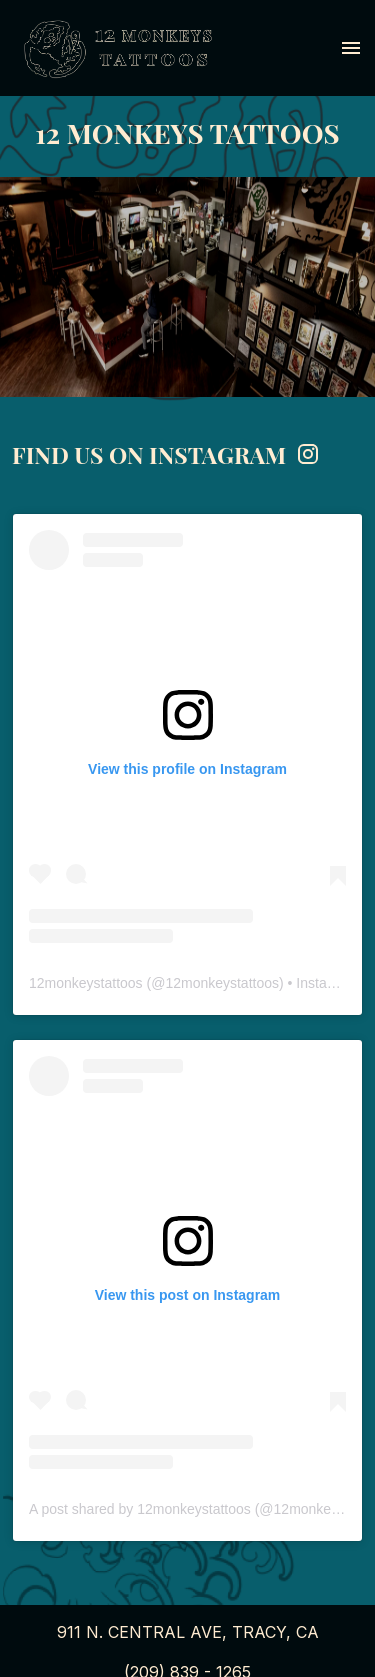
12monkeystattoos (86, 983)
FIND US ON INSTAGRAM (166, 454)
